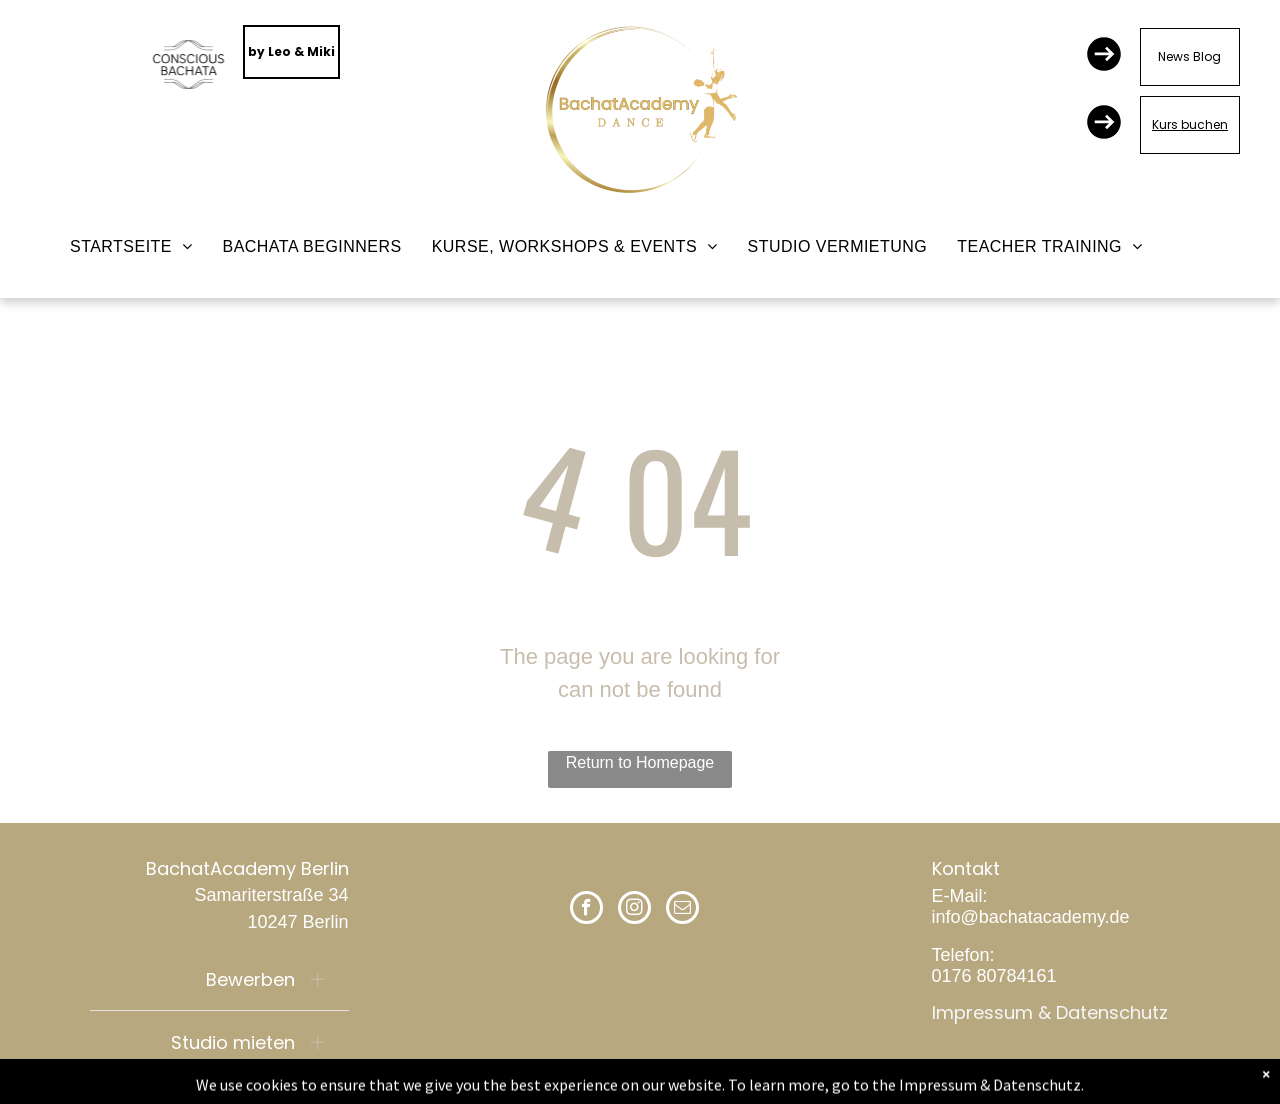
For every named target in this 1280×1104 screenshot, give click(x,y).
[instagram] (634, 910)
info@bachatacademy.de (1031, 917)
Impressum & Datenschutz (1050, 1012)
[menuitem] (131, 247)
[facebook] (586, 910)
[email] (682, 910)
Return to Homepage (640, 762)
